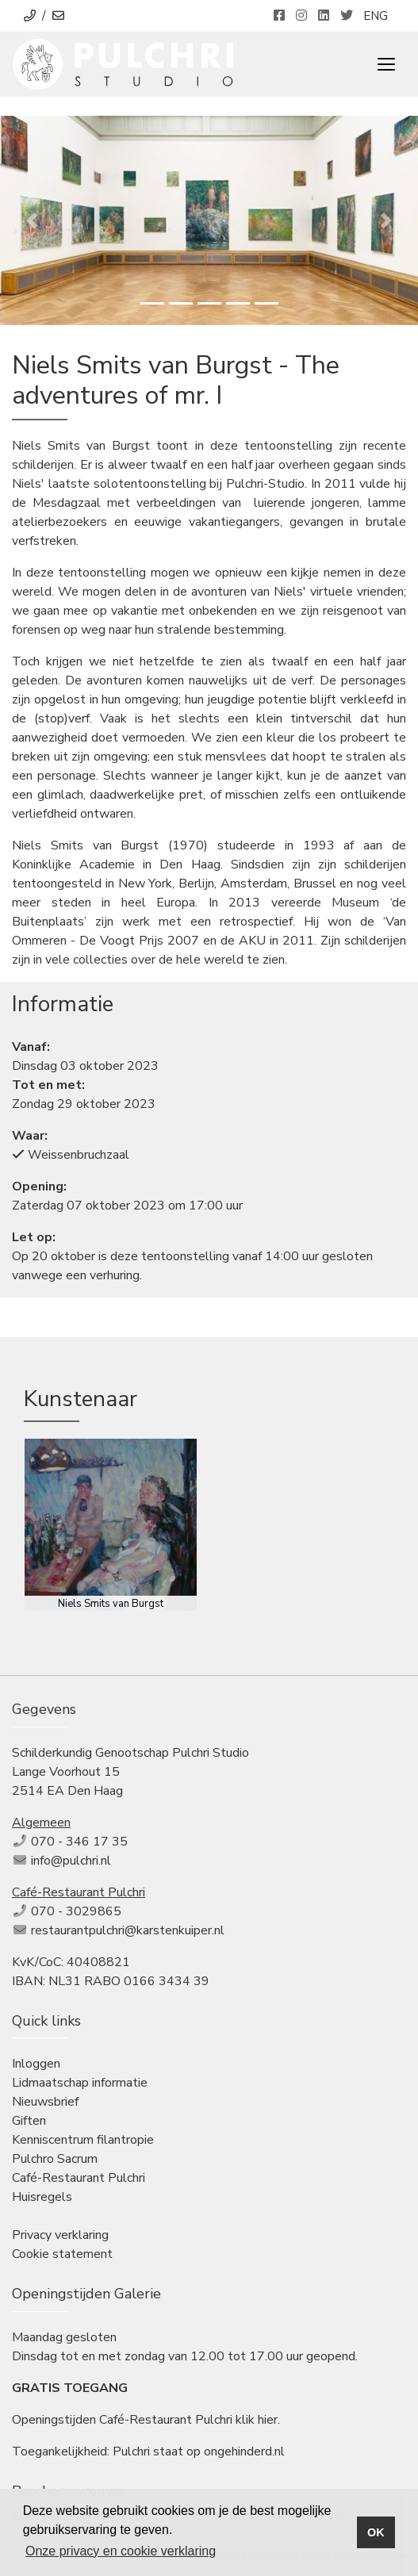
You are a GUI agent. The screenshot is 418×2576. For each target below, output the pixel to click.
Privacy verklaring (60, 2235)
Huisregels (42, 2197)
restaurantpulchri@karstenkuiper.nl (127, 1930)
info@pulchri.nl (71, 1860)
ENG (375, 16)
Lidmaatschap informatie (80, 2082)
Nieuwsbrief (45, 2101)
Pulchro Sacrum (55, 2159)
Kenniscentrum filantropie (83, 2140)
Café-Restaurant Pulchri (78, 2178)
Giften (29, 2120)
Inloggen (36, 2063)
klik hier (257, 2419)
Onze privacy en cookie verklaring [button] (120, 2551)
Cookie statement (62, 2254)
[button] (31, 220)
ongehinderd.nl (244, 2451)
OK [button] (376, 2532)
